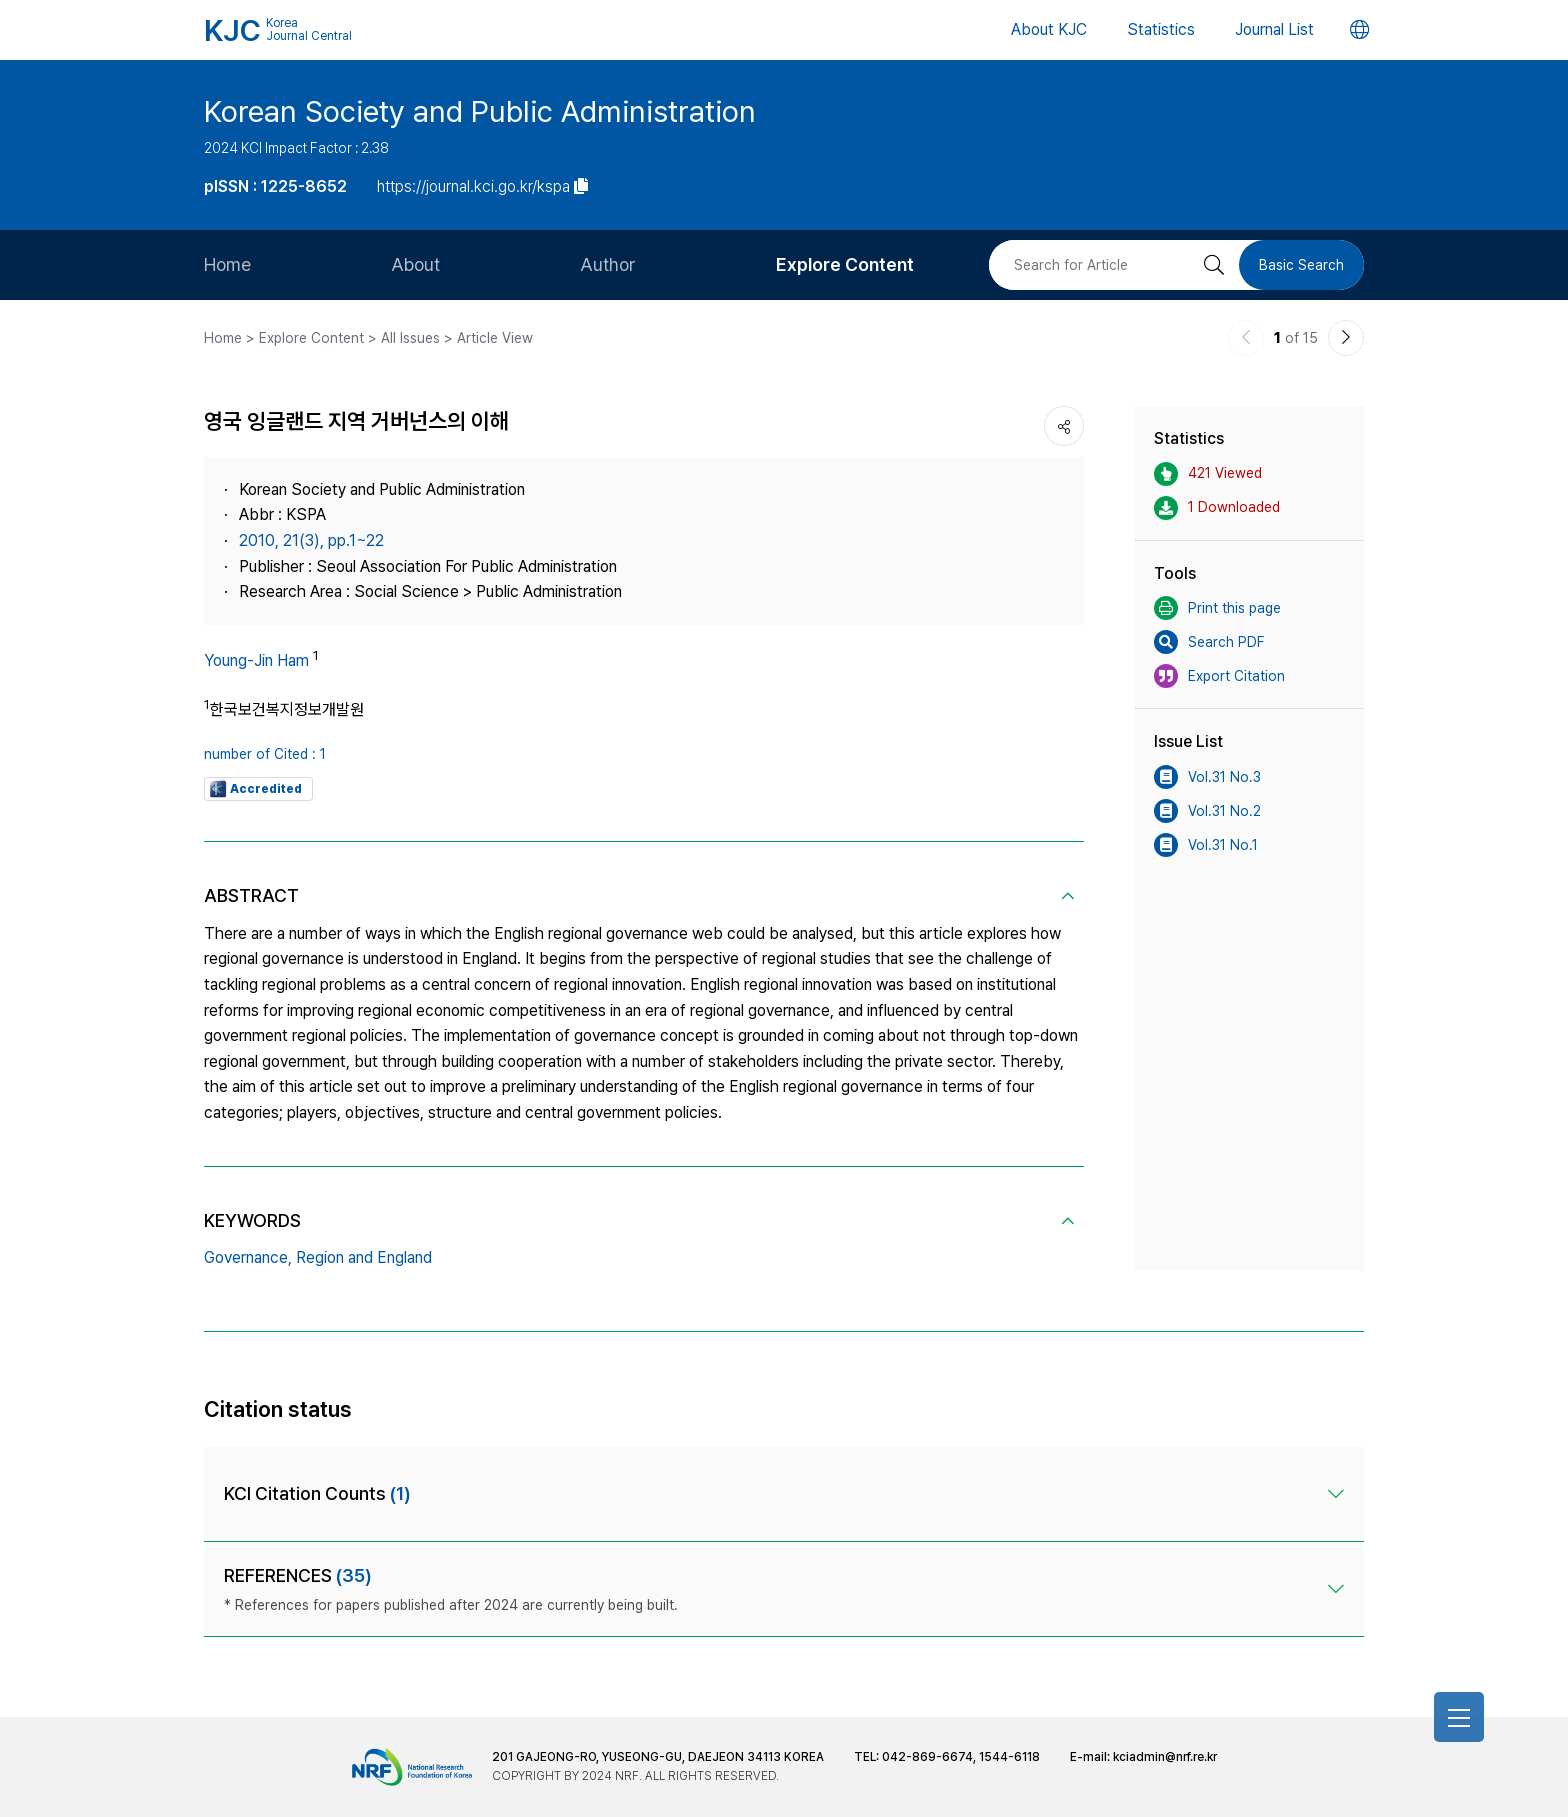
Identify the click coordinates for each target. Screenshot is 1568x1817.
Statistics (1161, 29)
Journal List (1274, 29)
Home (227, 264)
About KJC (1049, 29)
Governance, (248, 1257)
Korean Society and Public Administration (480, 111)
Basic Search (1301, 265)
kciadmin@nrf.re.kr (1165, 1757)
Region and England (364, 1257)
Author (608, 264)
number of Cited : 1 (265, 754)
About (415, 264)
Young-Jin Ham (256, 660)
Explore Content (845, 264)
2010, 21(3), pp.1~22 (311, 540)
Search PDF (1209, 642)
